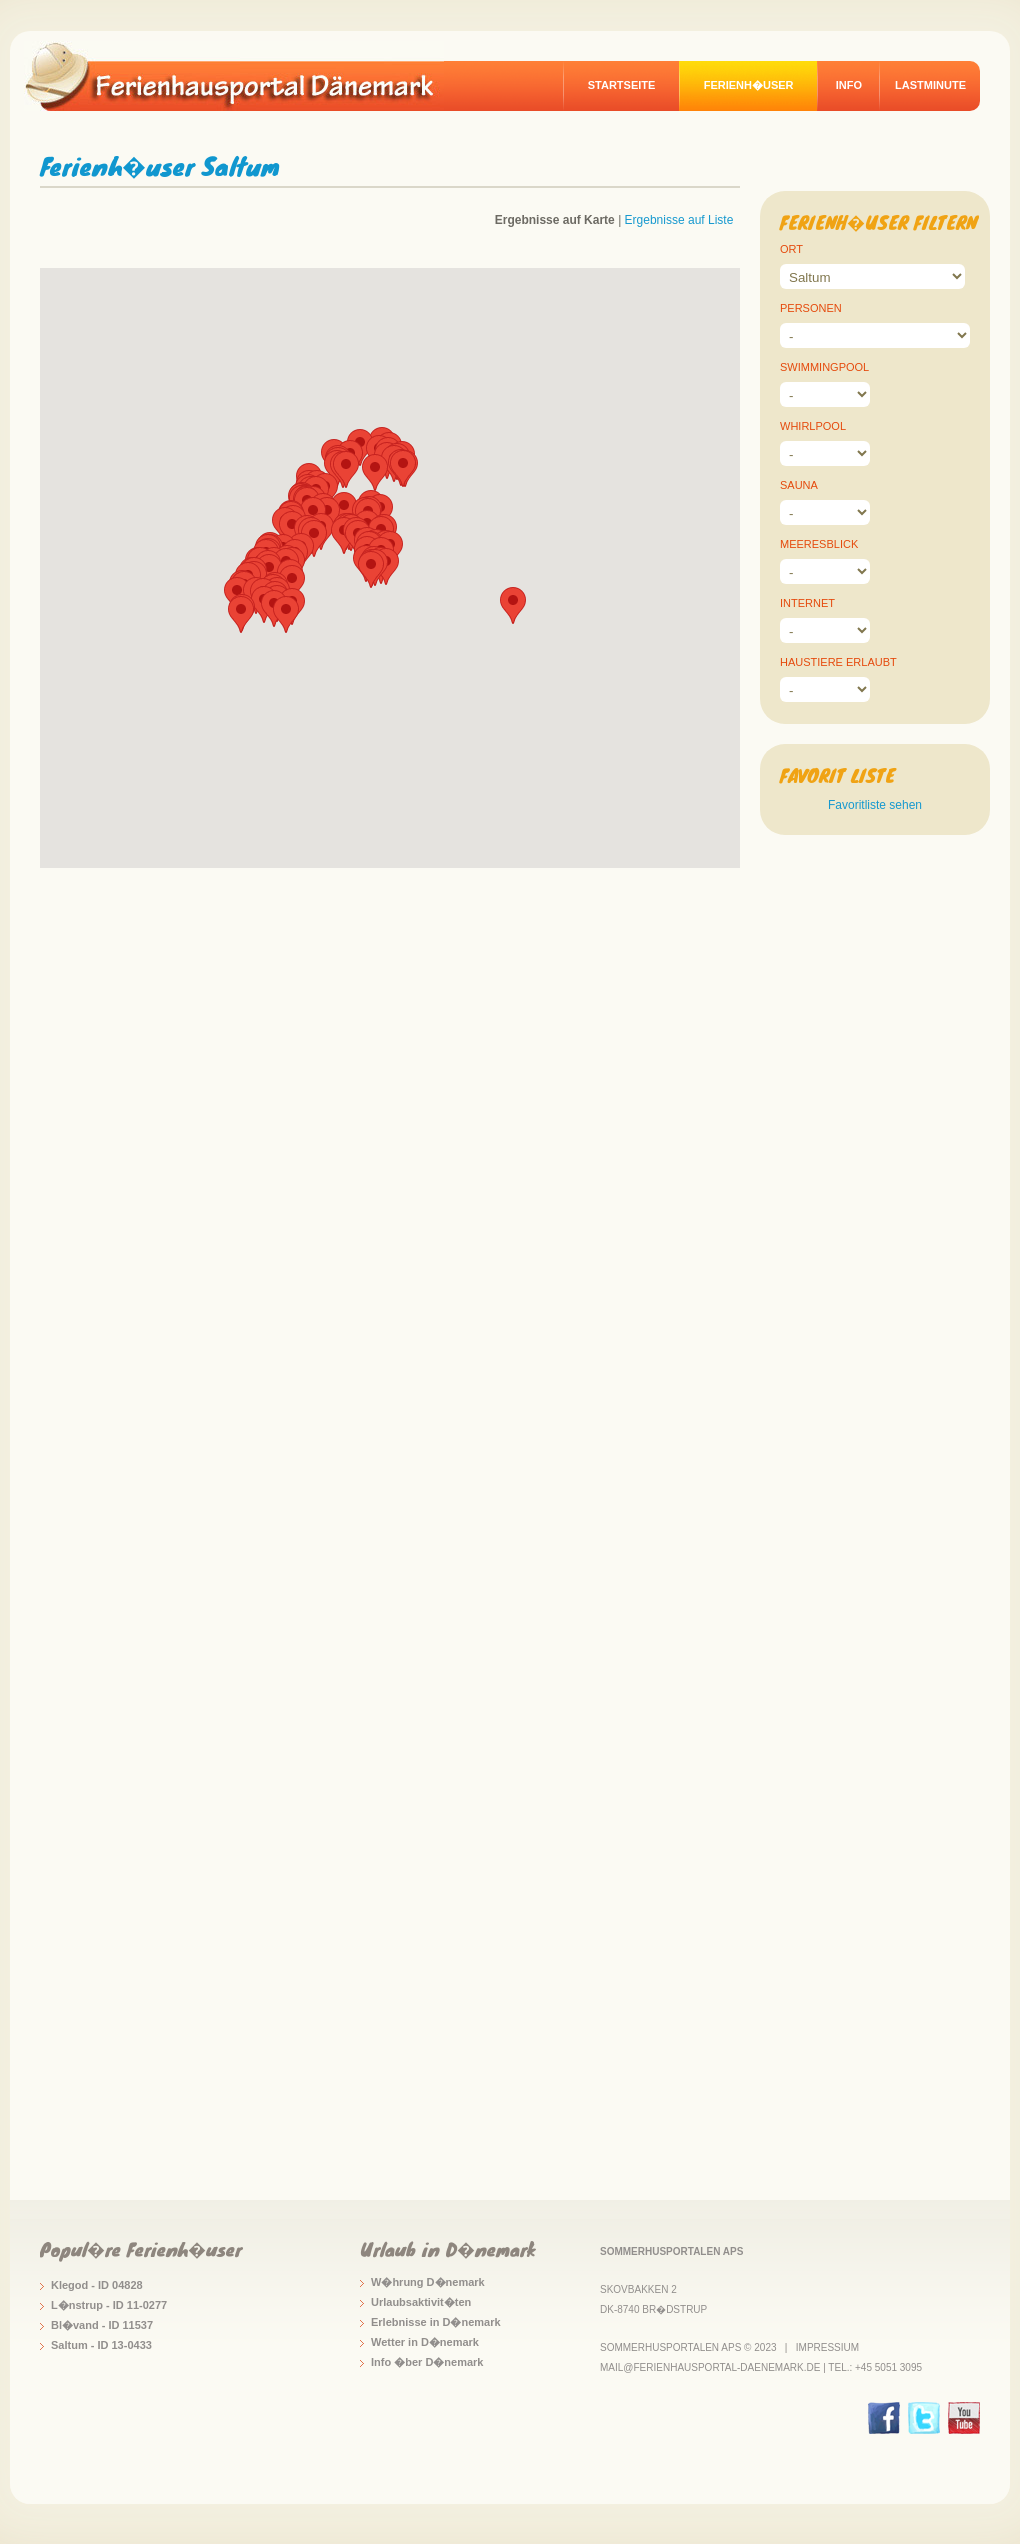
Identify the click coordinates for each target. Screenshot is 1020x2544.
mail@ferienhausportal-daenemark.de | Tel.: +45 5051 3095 (761, 2367)
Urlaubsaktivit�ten (421, 2302)
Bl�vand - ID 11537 (102, 2325)
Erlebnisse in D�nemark (436, 2322)
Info (849, 85)
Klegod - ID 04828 (97, 2285)
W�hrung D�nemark (428, 2282)
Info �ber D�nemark (427, 2362)
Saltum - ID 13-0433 (101, 2345)
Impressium (827, 2347)
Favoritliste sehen (875, 805)
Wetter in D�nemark (425, 2342)
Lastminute (930, 85)
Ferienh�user (749, 85)
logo (244, 76)
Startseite (622, 85)
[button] (346, 469)
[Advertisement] (875, 1215)
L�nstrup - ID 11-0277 (109, 2305)
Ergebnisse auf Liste (679, 220)
